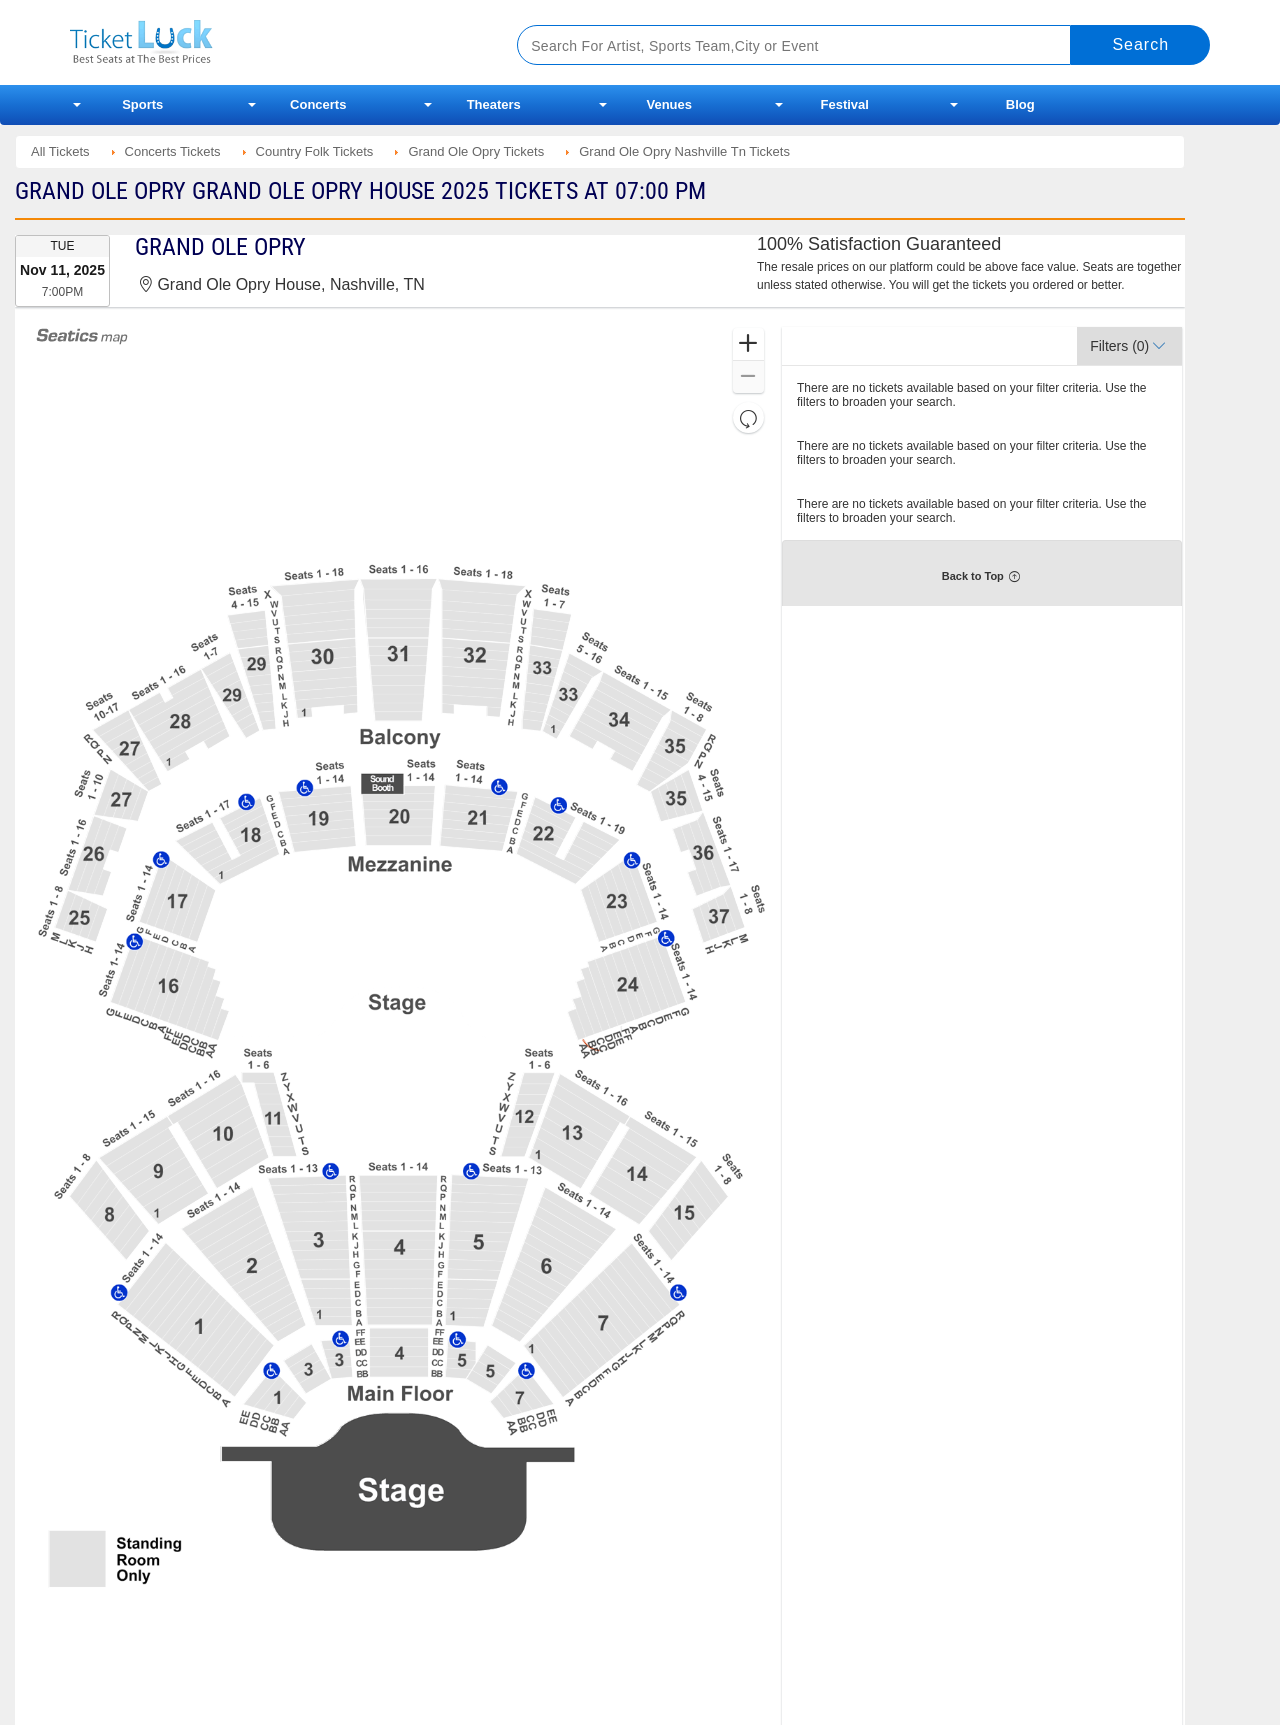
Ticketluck (269, 42)
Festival (845, 104)
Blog (1020, 104)
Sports (142, 104)
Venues (669, 104)
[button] (748, 344)
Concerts (318, 104)
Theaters (494, 104)
